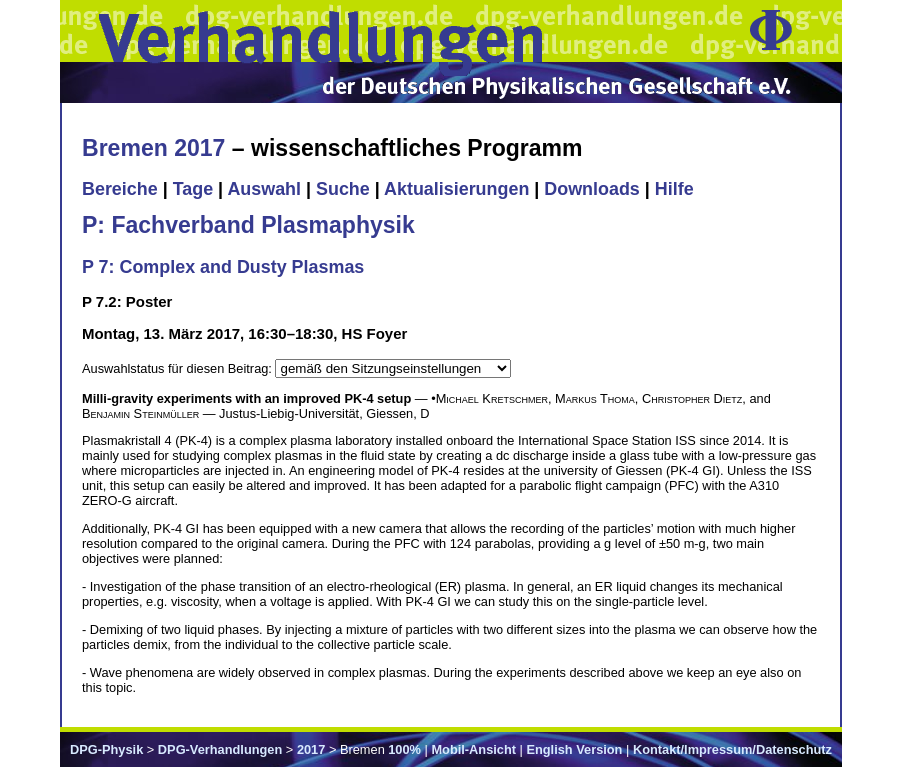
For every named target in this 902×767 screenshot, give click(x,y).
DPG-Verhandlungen (220, 749)
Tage (193, 189)
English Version (574, 749)
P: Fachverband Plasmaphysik (248, 225)
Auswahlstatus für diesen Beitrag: (178, 368)
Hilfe (674, 189)
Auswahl (264, 189)
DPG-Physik (106, 749)
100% (404, 749)
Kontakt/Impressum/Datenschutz (732, 749)
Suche (343, 189)
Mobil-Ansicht (473, 749)
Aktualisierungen (456, 189)
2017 (311, 749)
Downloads (592, 189)
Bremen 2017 (153, 148)
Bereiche (120, 189)
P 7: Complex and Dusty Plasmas (223, 267)
